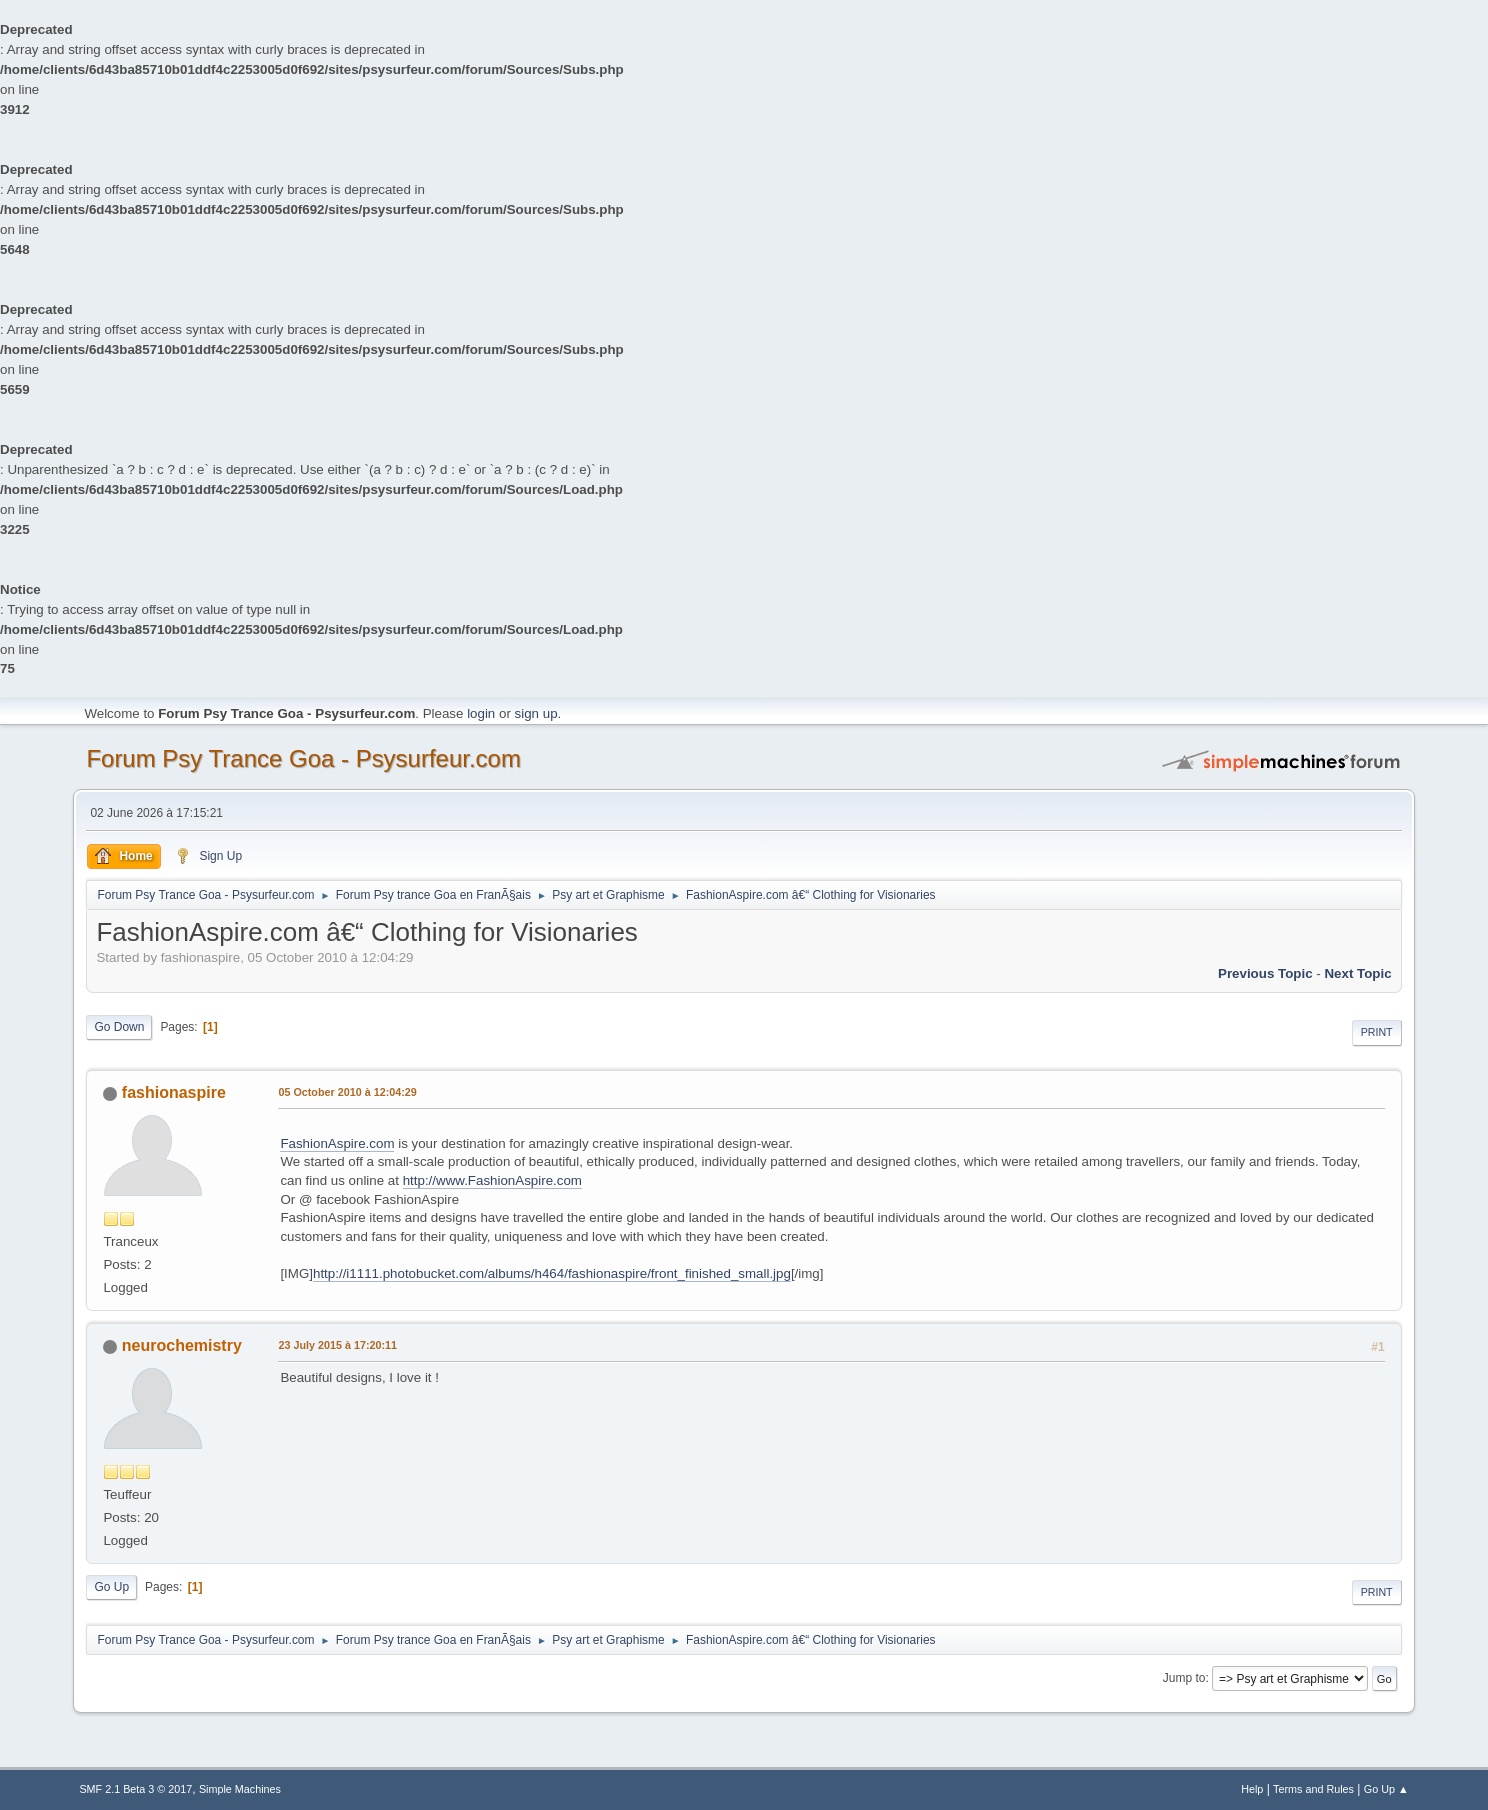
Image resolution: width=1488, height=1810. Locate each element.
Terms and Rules (1313, 1789)
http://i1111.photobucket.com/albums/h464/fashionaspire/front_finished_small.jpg (552, 1273)
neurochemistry (182, 1345)
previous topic (1265, 973)
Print (1377, 1032)
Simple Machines (240, 1789)
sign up (536, 713)
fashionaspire (174, 1092)
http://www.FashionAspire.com (492, 1180)
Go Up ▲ (1386, 1789)
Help (1252, 1789)
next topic (1357, 973)
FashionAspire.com (337, 1143)
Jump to (1184, 1678)
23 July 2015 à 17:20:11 (337, 1345)
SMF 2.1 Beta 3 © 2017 (135, 1789)
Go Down (119, 1027)
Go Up (111, 1587)
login (481, 713)
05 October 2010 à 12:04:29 (347, 1092)
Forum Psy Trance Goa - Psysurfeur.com (303, 758)
